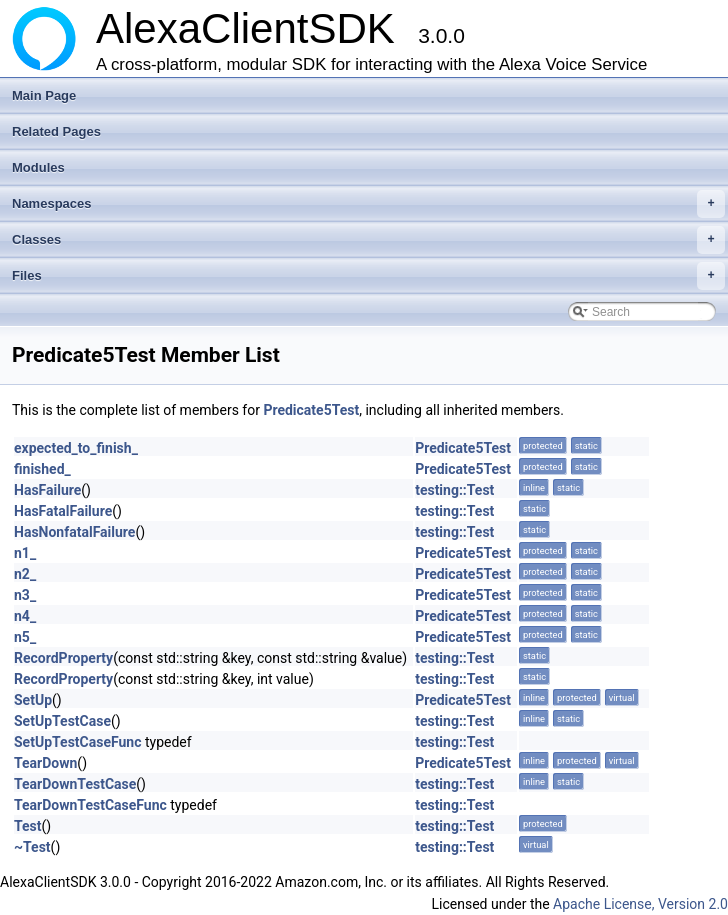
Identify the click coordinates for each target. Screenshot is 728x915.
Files (368, 276)
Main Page (44, 95)
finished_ (42, 469)
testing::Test (454, 490)
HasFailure (47, 490)
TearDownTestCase (75, 784)
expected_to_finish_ (76, 448)
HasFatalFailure (63, 511)
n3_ (25, 595)
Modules (38, 167)
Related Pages (56, 131)
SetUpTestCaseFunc (77, 742)
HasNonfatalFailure (74, 532)
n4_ (25, 616)
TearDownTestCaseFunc (90, 805)
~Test (32, 847)
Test (28, 826)
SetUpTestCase (62, 721)
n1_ (25, 553)
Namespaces (368, 204)
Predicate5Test (311, 410)
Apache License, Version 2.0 (640, 904)
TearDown (45, 763)
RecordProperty (63, 658)
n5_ (25, 637)
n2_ (25, 574)
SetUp (33, 700)
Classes (368, 240)
